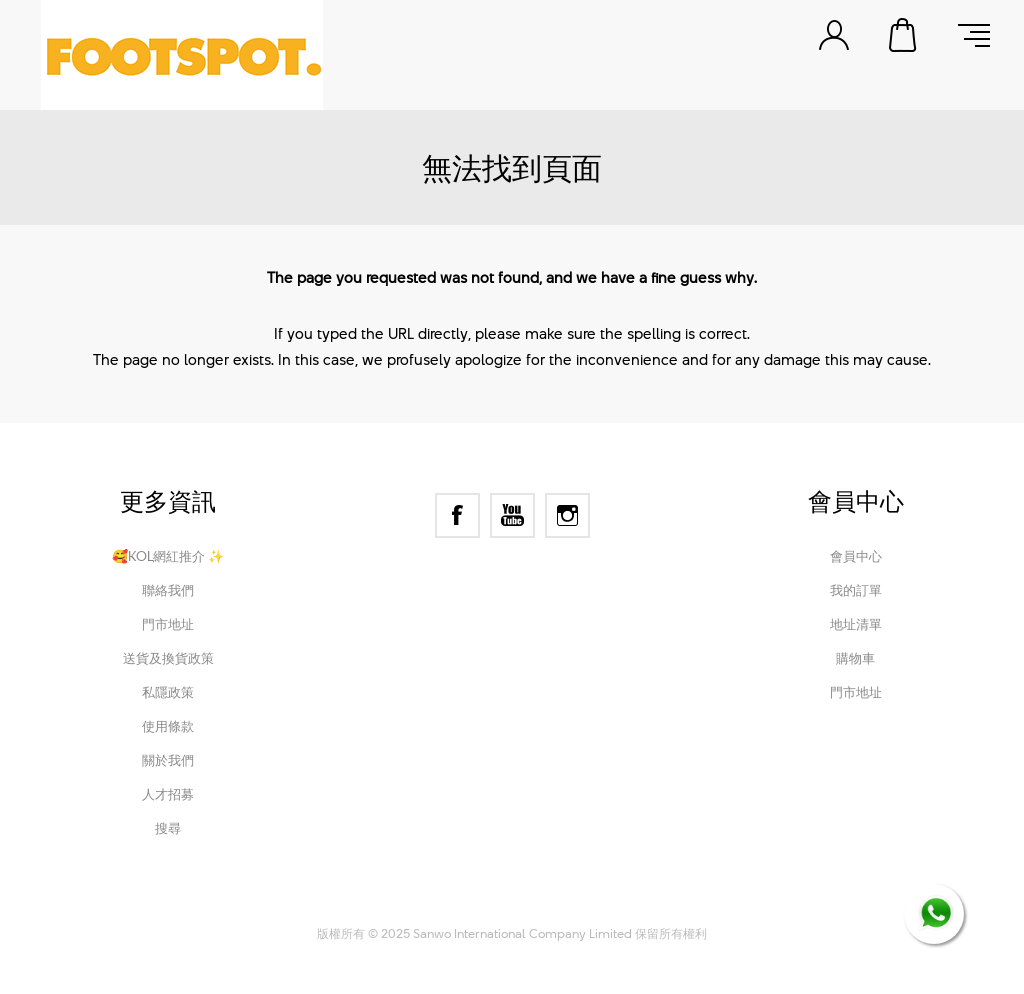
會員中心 (856, 556)
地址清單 (856, 624)
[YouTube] (512, 515)
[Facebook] (457, 515)
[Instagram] (567, 515)
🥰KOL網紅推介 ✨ (168, 556)
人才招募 (168, 794)
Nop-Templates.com (645, 906)
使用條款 (168, 726)
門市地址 (168, 624)
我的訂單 (856, 590)
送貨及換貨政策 (168, 658)
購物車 (904, 35)
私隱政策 (168, 692)
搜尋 (168, 828)
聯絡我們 (168, 590)
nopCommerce (433, 906)
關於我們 (168, 760)
